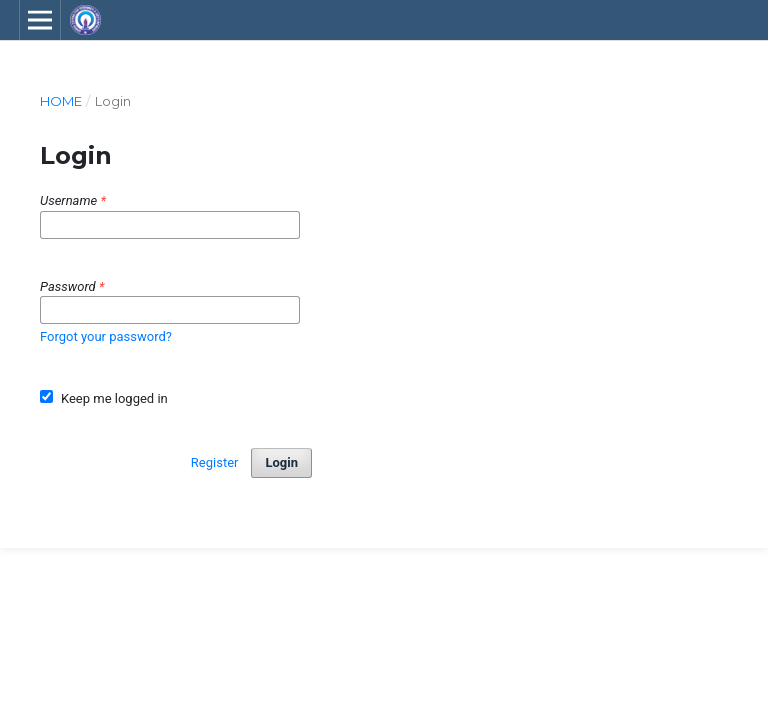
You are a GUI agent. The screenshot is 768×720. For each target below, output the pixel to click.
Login (281, 462)
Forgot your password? (106, 336)
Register (215, 462)
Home (61, 101)
